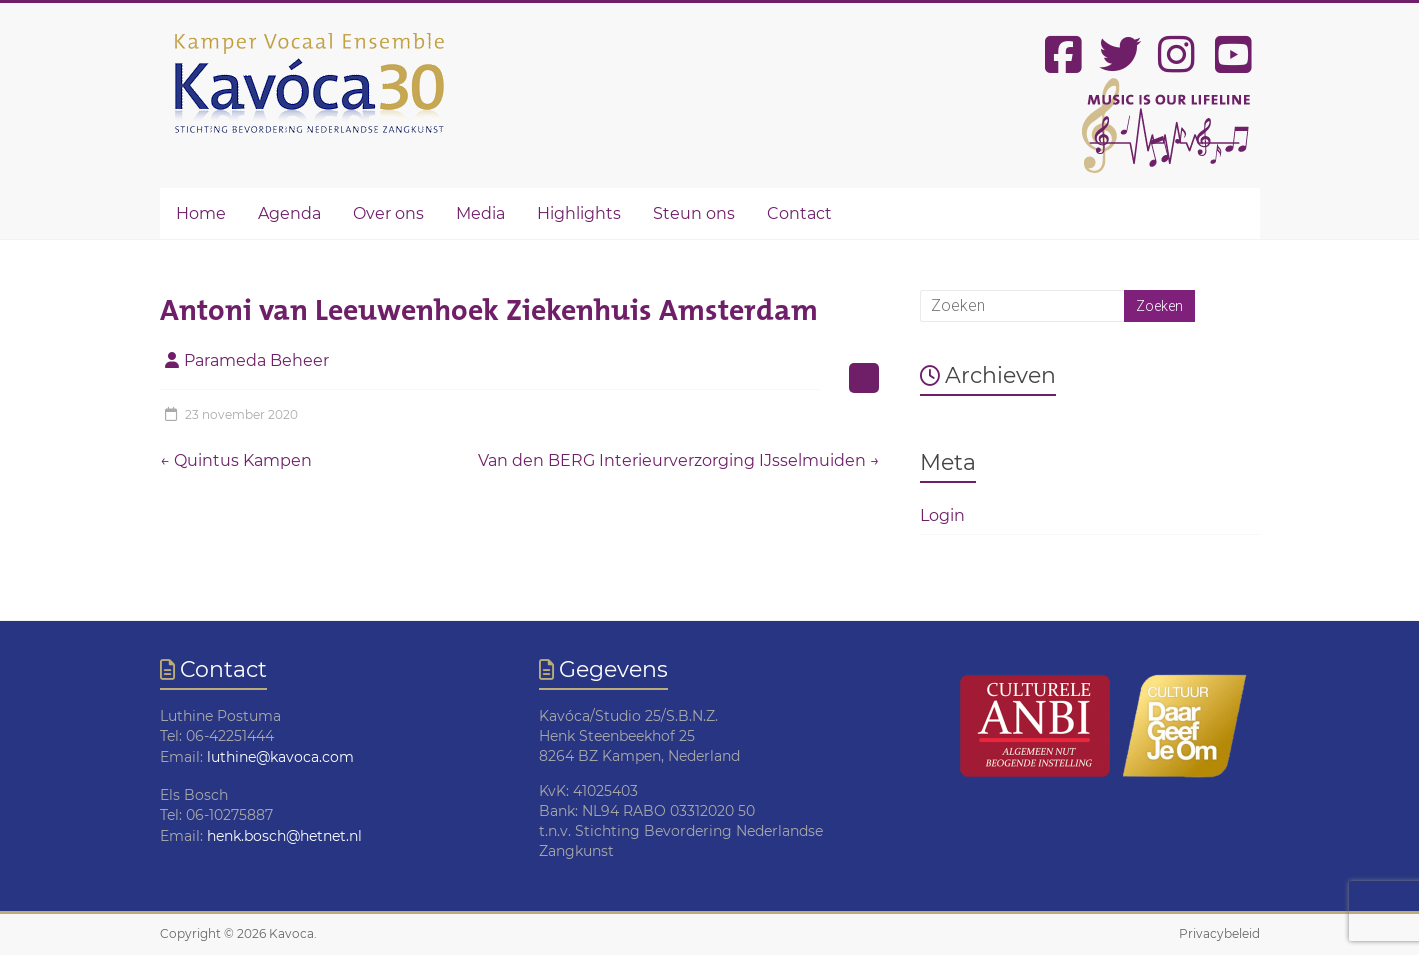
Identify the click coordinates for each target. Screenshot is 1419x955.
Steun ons (694, 213)
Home (201, 213)
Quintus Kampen (236, 460)
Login (942, 515)
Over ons (388, 213)
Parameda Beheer (256, 360)
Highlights (579, 213)
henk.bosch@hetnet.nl (284, 836)
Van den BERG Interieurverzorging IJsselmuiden (679, 460)
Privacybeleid (1219, 933)
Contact (799, 213)
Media (480, 213)
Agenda (289, 213)
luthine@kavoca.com (280, 757)
